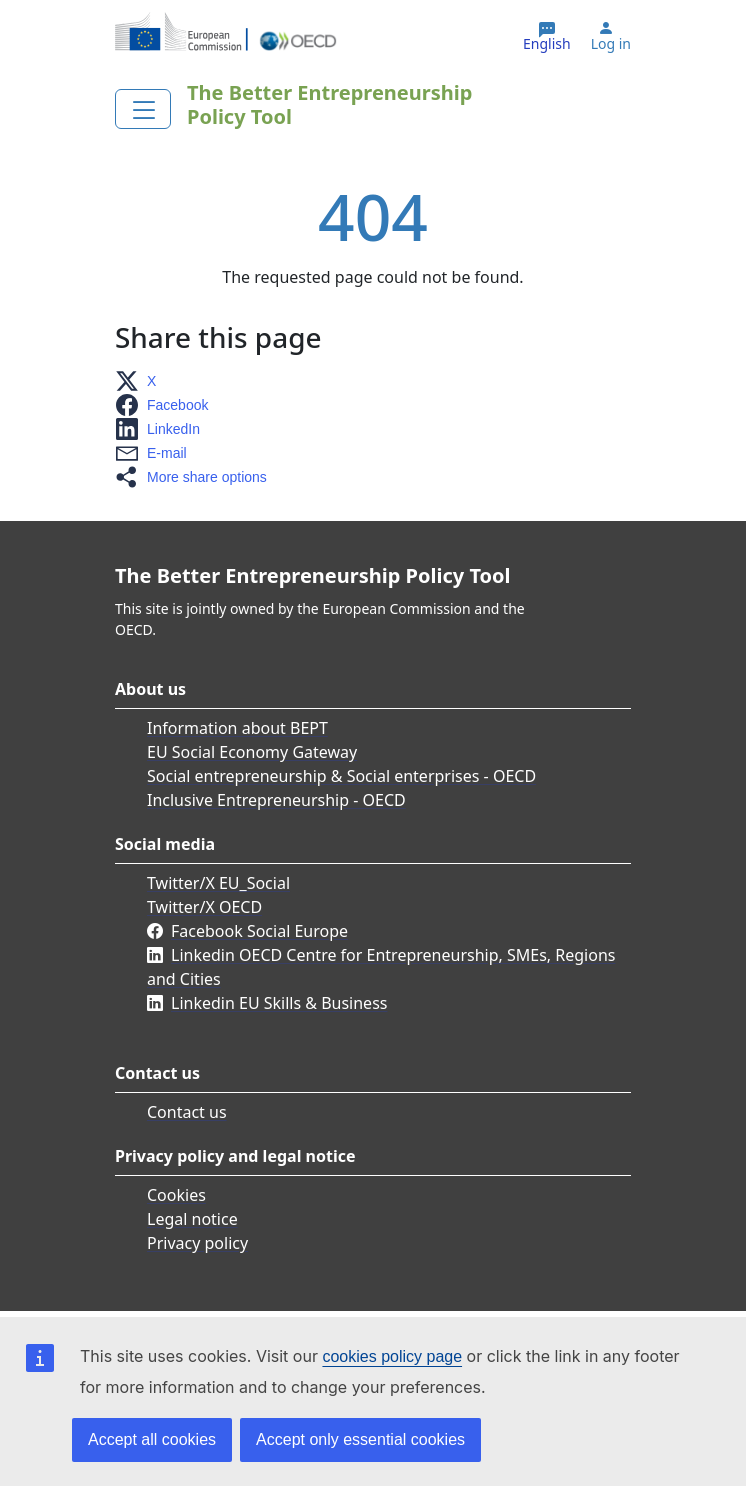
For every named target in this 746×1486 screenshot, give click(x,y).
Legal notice (192, 1219)
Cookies (176, 1195)
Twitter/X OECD (204, 907)
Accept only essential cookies (360, 1439)
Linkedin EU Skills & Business (279, 1003)
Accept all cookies (152, 1439)
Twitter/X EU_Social (218, 883)
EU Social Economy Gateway (252, 752)
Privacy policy (197, 1243)
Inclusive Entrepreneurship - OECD (276, 800)
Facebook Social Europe (259, 931)
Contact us (187, 1112)
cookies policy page (392, 1356)
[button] (141, 381)
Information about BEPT (237, 728)
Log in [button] (611, 44)
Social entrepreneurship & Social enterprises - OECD (341, 776)
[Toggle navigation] (143, 109)
